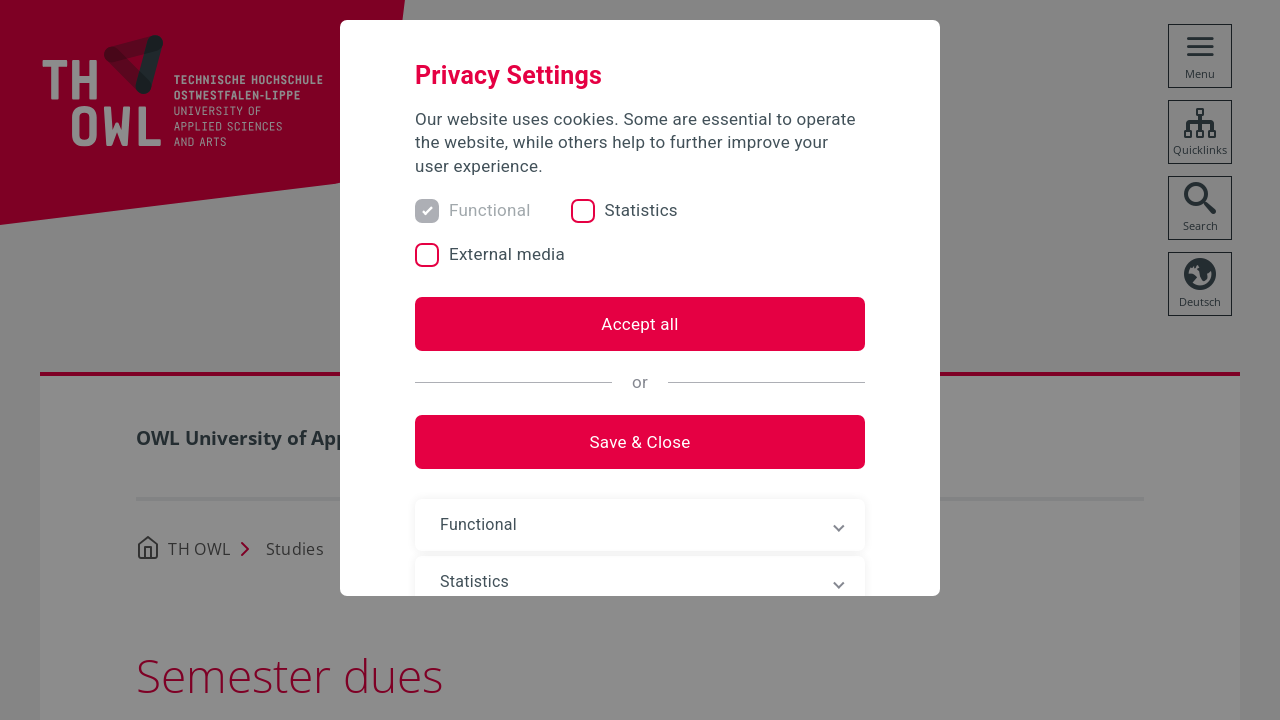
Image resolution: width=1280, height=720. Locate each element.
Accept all (639, 324)
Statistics (641, 210)
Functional (490, 210)
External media (507, 254)
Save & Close (639, 442)
